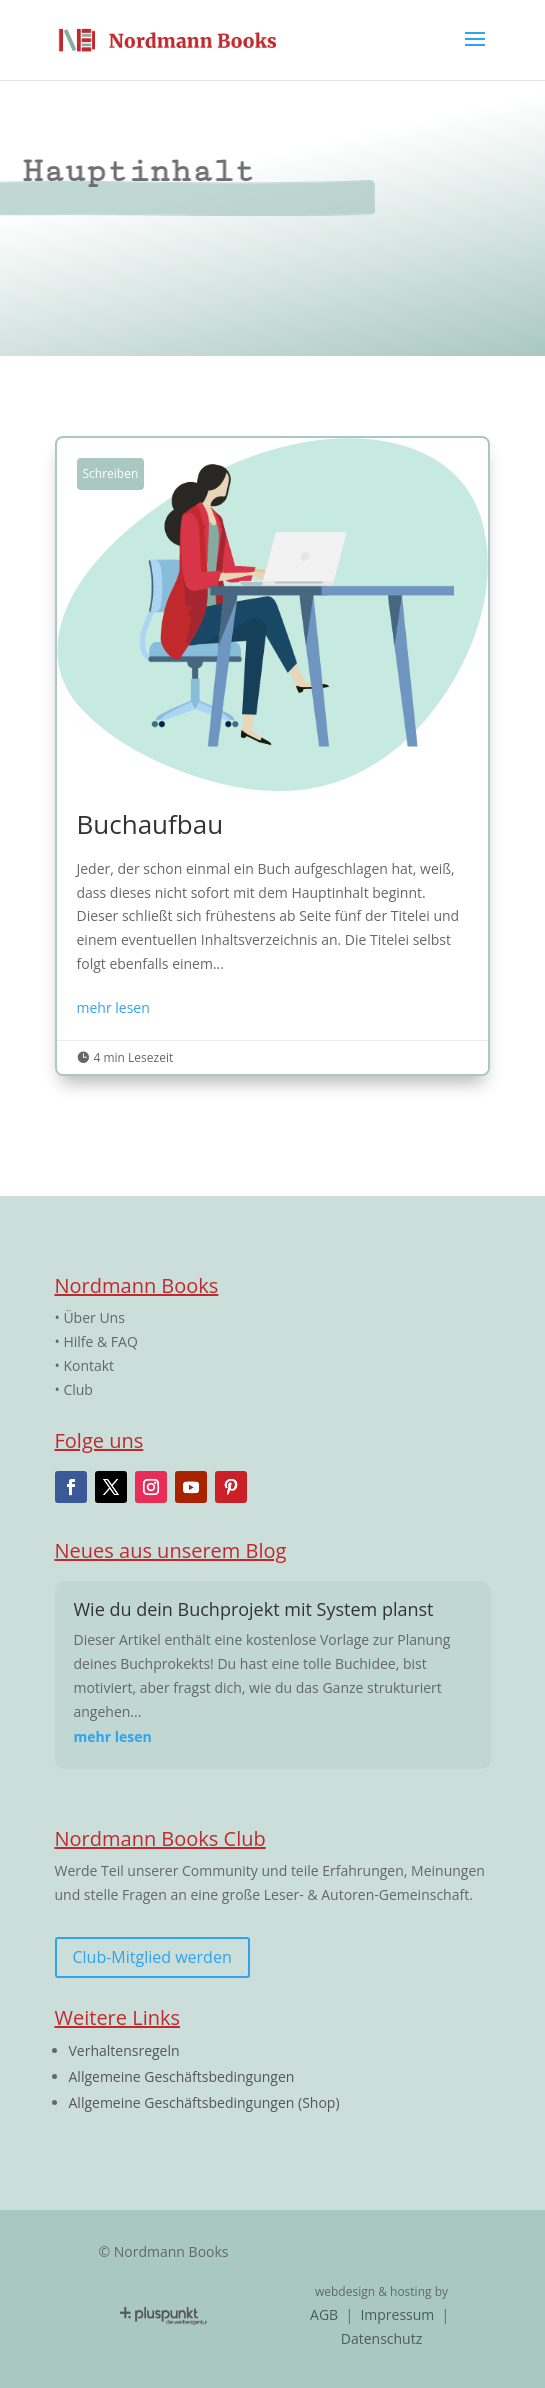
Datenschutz (381, 2338)
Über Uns (93, 1317)
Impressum (397, 2314)
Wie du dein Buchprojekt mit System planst (254, 1609)
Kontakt (88, 1365)
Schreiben (111, 473)
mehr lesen (113, 1007)
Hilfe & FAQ (100, 1341)
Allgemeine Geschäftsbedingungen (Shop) (204, 2102)
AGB (326, 2314)
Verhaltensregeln (124, 2050)
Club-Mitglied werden (152, 1957)
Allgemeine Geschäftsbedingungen (182, 2076)
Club (78, 1389)
